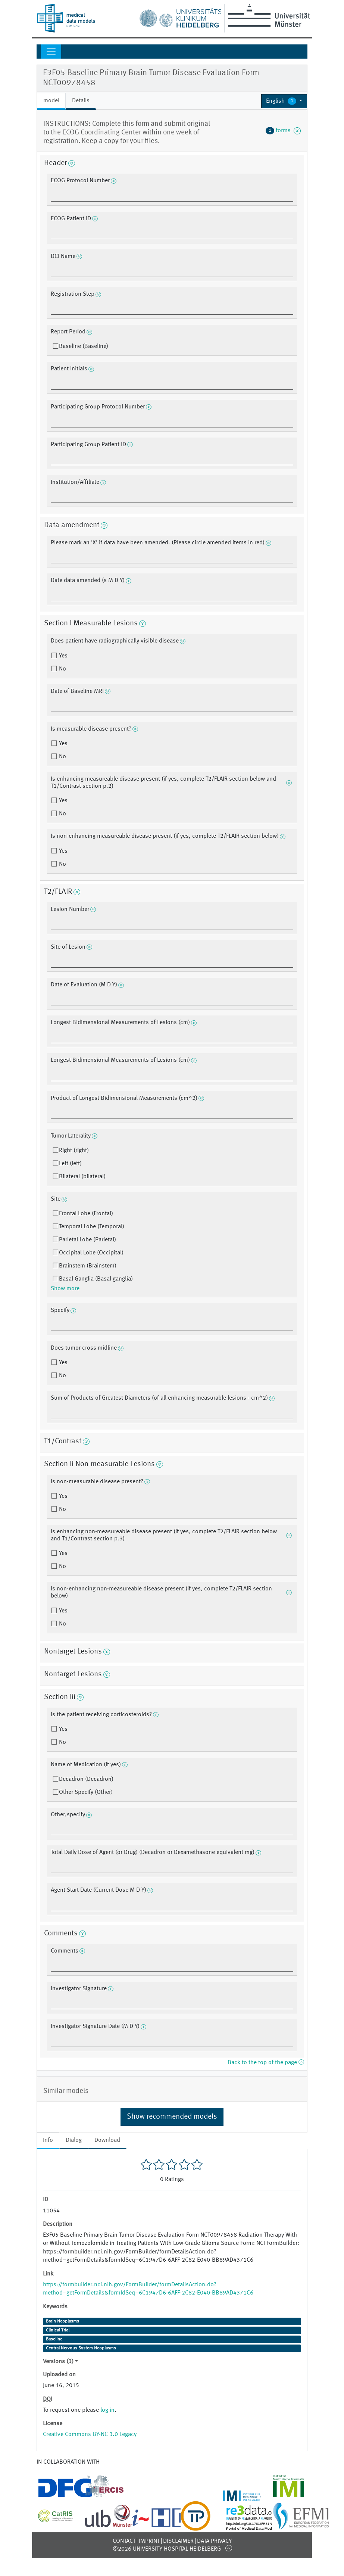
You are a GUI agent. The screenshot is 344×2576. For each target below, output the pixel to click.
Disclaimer (178, 2541)
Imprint (149, 2541)
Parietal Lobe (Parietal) (87, 1240)
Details (81, 101)
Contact (124, 2541)
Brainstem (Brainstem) (87, 1266)
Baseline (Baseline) (83, 346)
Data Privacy (214, 2541)
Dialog (74, 2140)
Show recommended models (172, 2117)
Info (48, 2140)
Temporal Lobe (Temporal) (91, 1227)
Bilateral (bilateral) (82, 1177)
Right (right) (74, 1151)
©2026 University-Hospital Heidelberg (167, 2549)
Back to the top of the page (266, 2063)
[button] (284, 101)
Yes (62, 656)
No (61, 669)
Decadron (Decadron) (86, 1779)
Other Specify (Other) (86, 1792)
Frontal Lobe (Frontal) (86, 1214)
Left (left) (70, 1164)
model (51, 101)
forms (283, 131)
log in (107, 2410)
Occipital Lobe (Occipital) (91, 1253)
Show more (65, 1289)
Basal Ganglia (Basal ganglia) (96, 1279)
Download (107, 2140)
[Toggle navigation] (51, 51)
